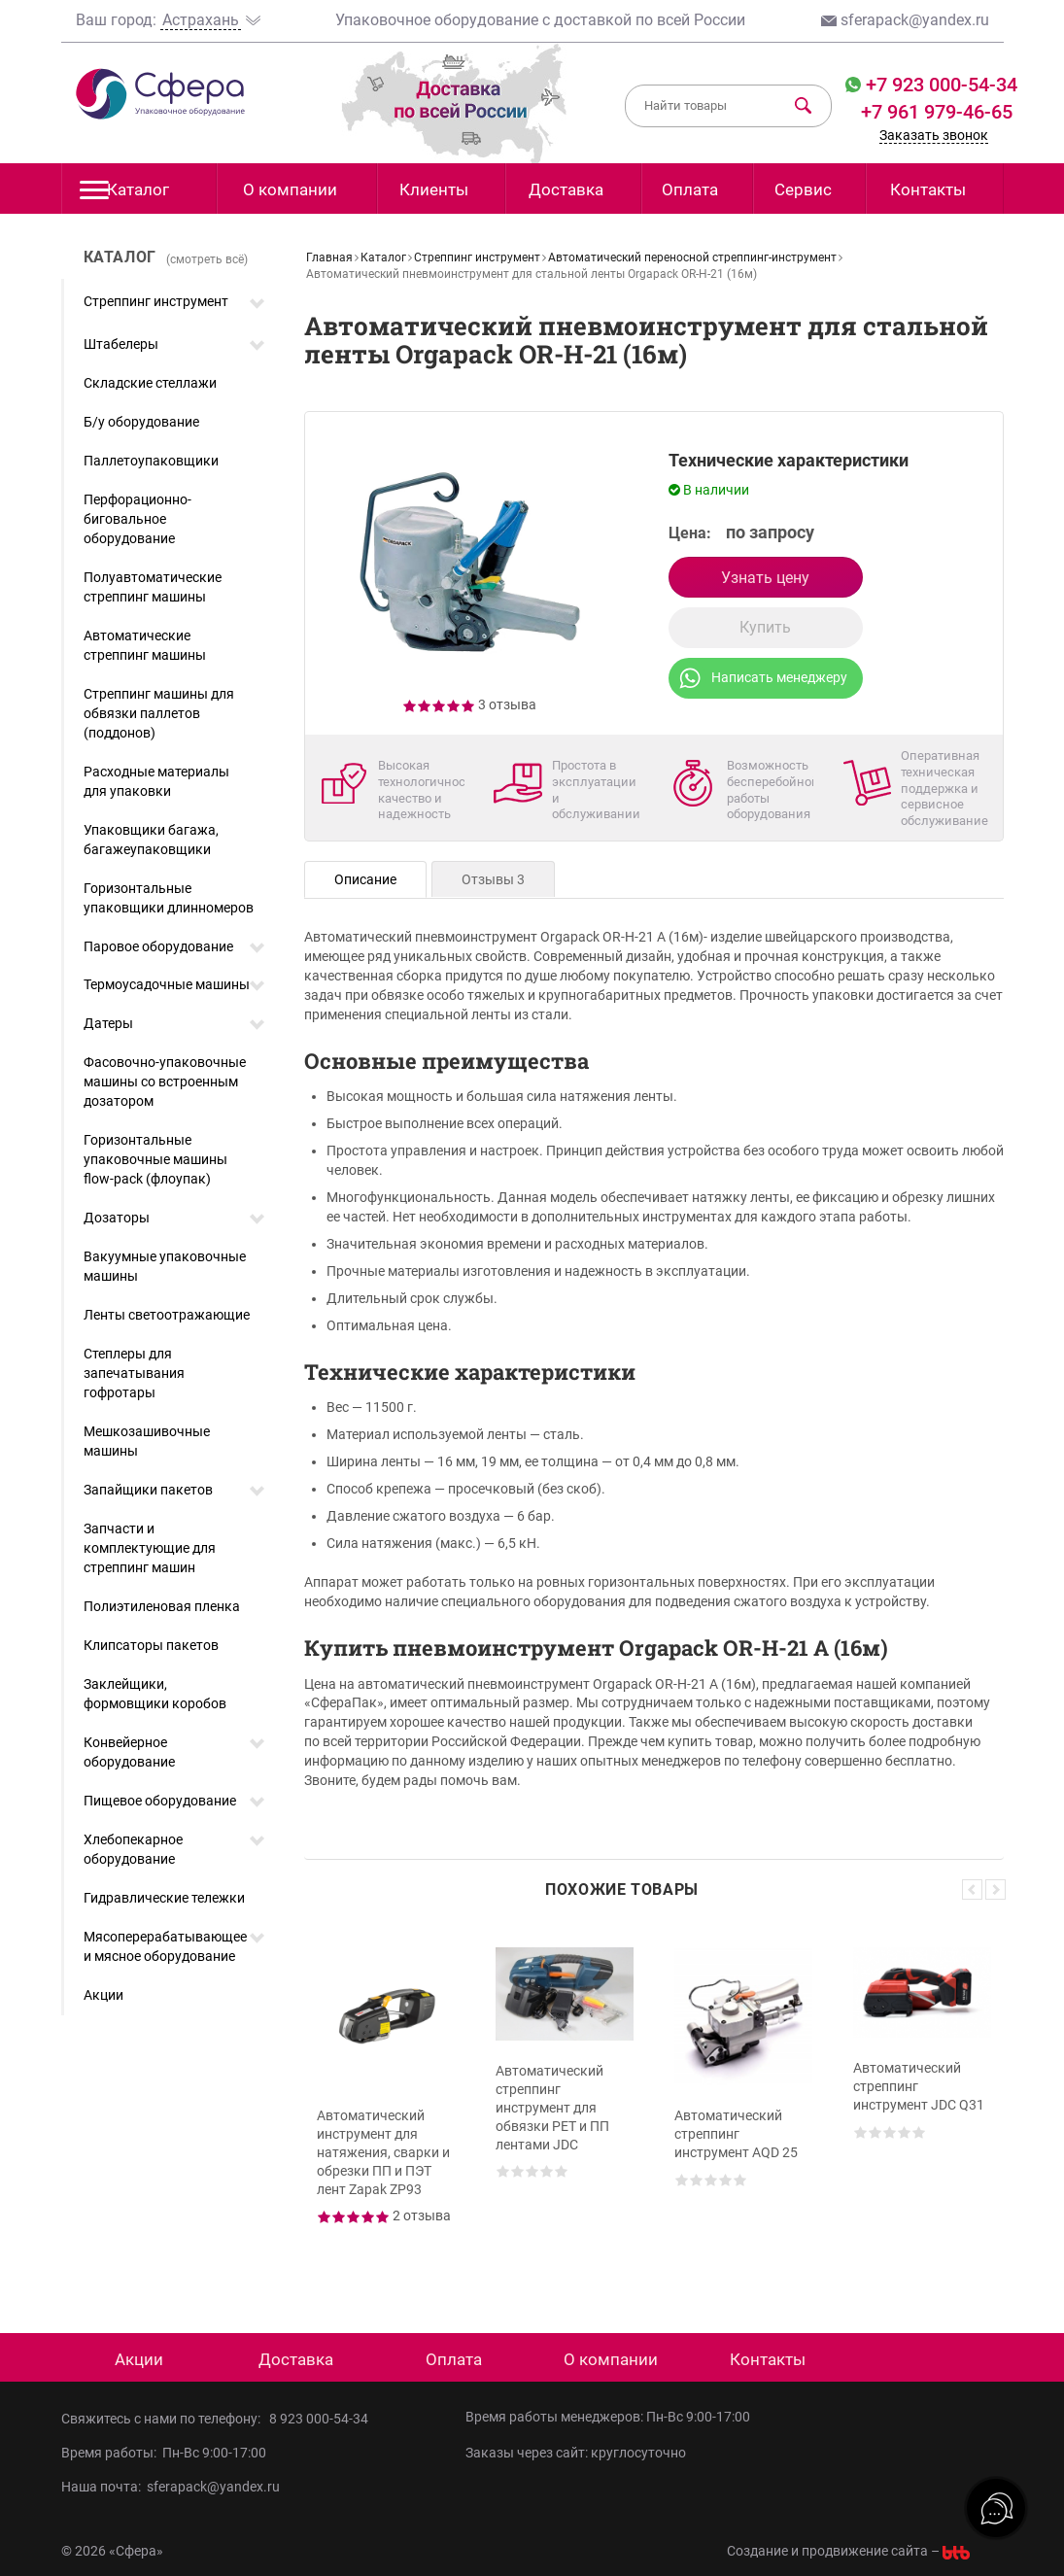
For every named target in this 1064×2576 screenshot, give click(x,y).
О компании (290, 189)
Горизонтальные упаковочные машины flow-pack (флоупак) (155, 1159)
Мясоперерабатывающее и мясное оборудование (165, 1946)
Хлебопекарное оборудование (133, 1849)
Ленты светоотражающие (167, 1314)
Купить (765, 627)
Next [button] (995, 1889)
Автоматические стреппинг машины (145, 645)
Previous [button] (972, 1889)
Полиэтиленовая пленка (162, 1606)
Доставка (566, 189)
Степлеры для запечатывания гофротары (134, 1373)
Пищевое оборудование (160, 1800)
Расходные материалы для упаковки (156, 781)
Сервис (803, 189)
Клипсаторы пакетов (151, 1645)
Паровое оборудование (158, 946)
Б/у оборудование (141, 421)
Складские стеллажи (150, 383)
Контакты (928, 189)
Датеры (108, 1023)
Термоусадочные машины (167, 984)
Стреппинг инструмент (156, 301)
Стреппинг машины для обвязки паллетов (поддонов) (159, 713)
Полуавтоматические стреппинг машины (153, 586)
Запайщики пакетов (148, 1489)
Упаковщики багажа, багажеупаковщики (151, 839)
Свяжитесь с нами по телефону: (165, 2418)
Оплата (690, 189)
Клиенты (433, 189)
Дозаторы (117, 1217)
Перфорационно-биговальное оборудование (137, 519)
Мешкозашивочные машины (147, 1441)
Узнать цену (765, 577)
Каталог (125, 195)
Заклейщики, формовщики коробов (155, 1693)
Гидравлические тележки (164, 1898)
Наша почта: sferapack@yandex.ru (170, 2486)
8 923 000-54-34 (318, 2418)
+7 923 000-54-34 (939, 84)
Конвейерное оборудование (129, 1752)
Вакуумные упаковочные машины (165, 1266)
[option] (385, 2101)
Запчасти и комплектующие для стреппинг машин (150, 1548)
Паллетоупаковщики (151, 460)
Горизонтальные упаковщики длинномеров (169, 897)
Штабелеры (121, 344)
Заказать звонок (933, 135)
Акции (103, 1995)
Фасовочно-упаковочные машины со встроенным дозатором (165, 1081)
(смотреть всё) (207, 259)
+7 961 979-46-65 (937, 111)
